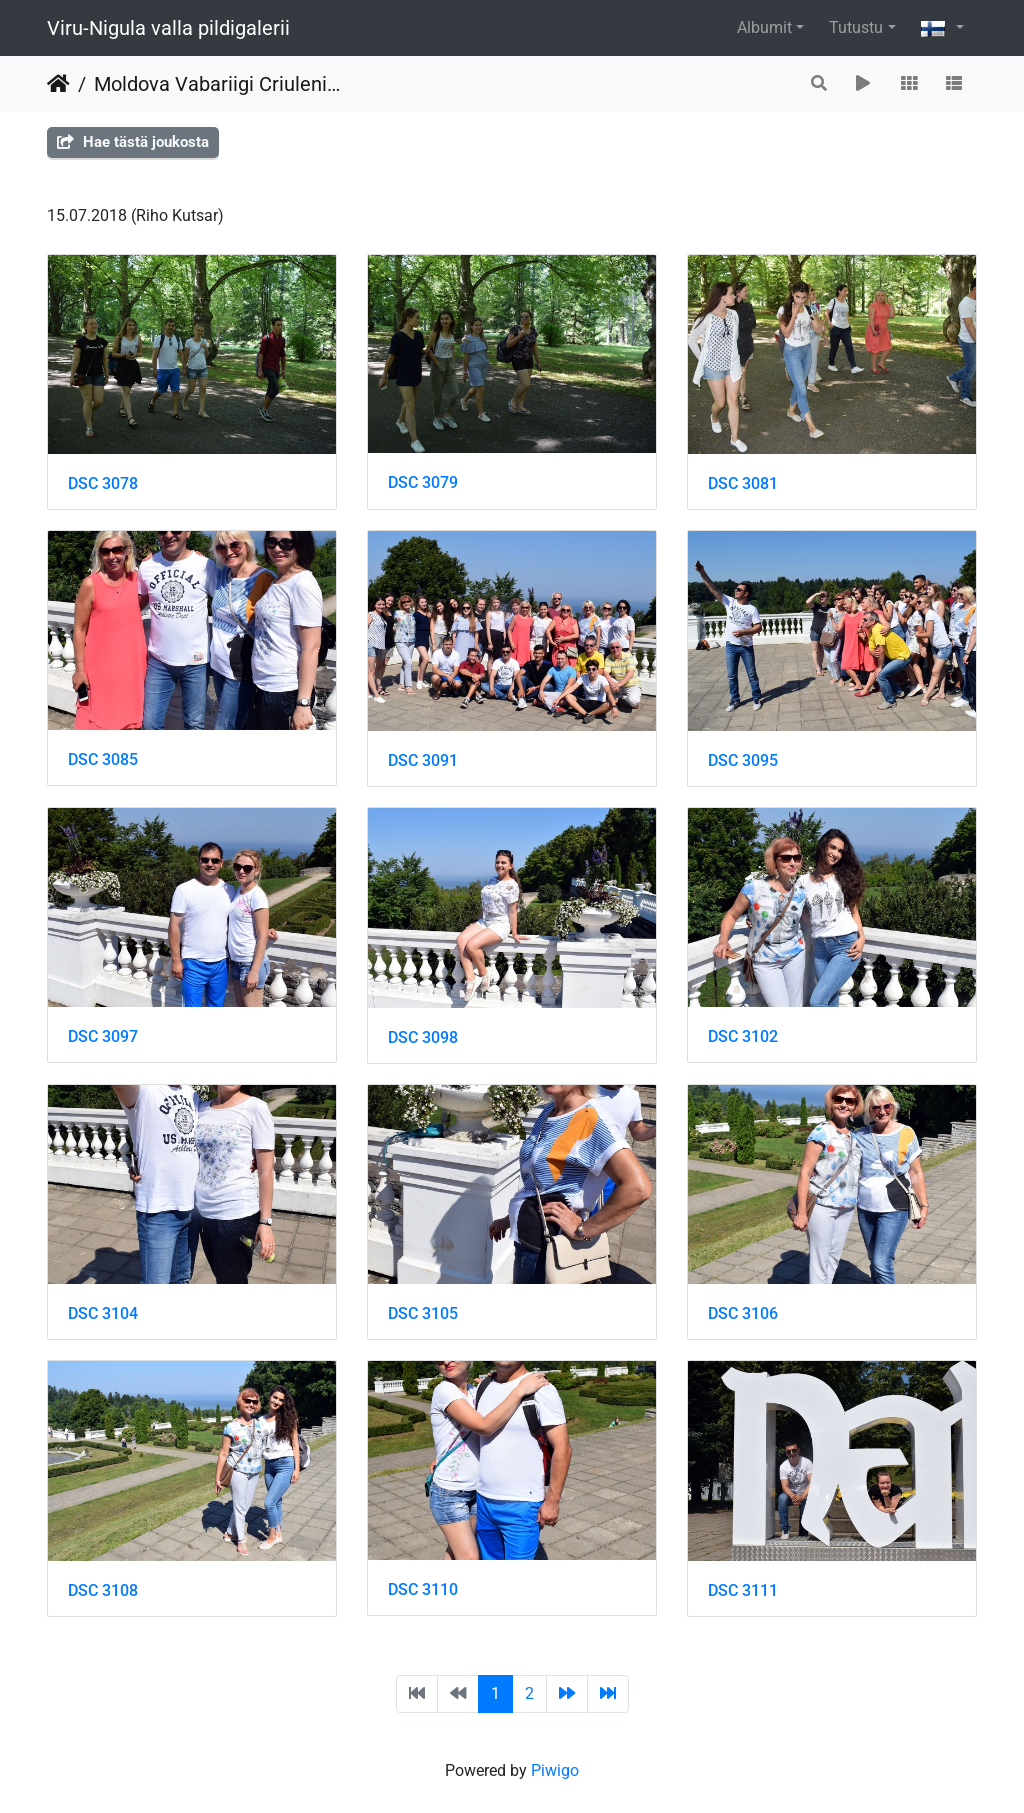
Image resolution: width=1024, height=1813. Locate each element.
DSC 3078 (103, 483)
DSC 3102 (743, 1036)
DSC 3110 (423, 1589)
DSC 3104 (103, 1313)
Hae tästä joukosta (133, 142)
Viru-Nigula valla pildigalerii (168, 28)
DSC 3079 (423, 482)
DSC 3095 (743, 760)
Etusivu (58, 84)
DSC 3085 (103, 759)
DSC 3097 (103, 1036)
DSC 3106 (743, 1313)
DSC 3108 (103, 1590)
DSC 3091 (423, 760)
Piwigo (555, 1770)
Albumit (764, 27)
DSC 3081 (743, 483)
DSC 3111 (743, 1590)
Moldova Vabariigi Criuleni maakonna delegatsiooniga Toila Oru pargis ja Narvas (217, 84)
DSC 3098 (423, 1037)
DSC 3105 (423, 1313)
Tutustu (856, 27)
